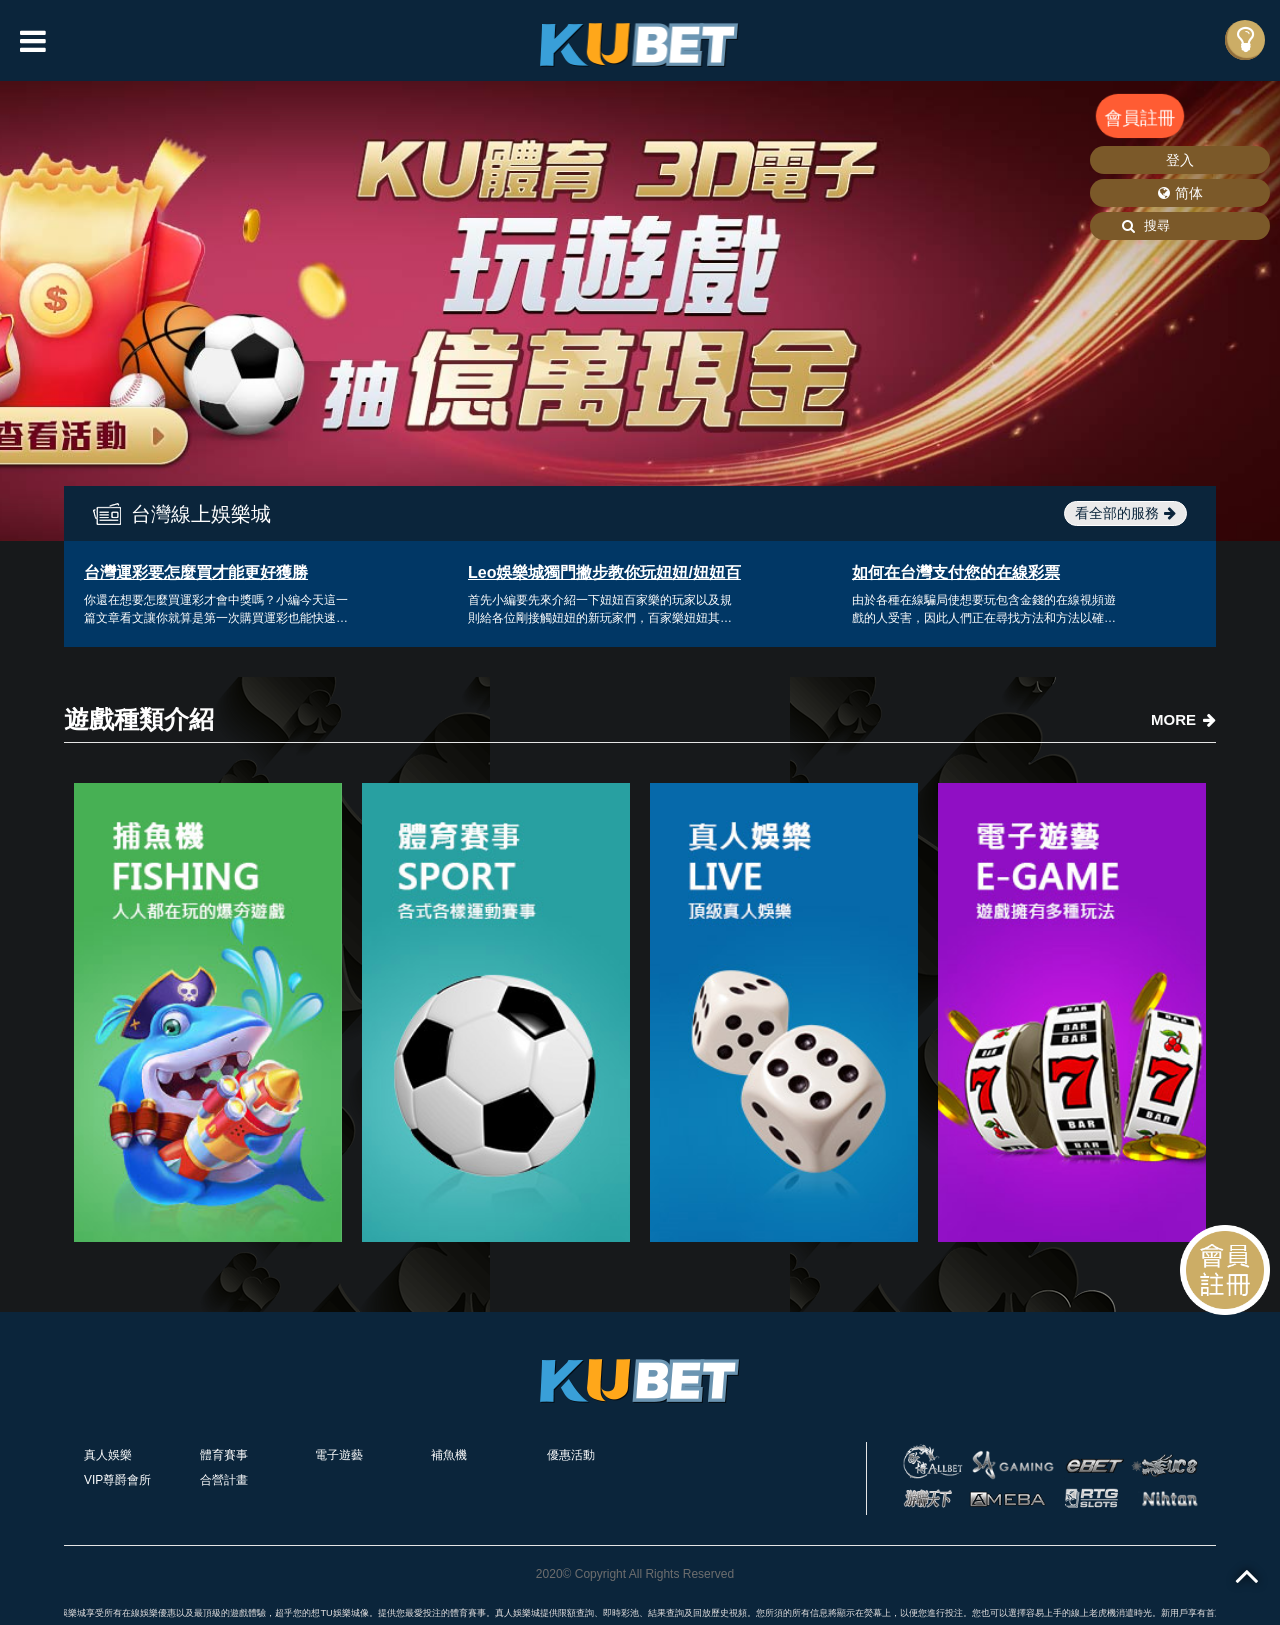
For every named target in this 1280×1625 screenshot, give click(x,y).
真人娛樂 (108, 1455)
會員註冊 (1140, 117)
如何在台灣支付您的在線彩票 (956, 572)
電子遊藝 (339, 1455)
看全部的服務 (1125, 513)
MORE (1183, 719)
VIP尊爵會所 (117, 1480)
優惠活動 (571, 1455)
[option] (640, 311)
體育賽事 (224, 1455)
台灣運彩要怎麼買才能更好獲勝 (196, 572)
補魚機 (449, 1455)
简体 (1180, 193)
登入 (1180, 160)
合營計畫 (224, 1480)
